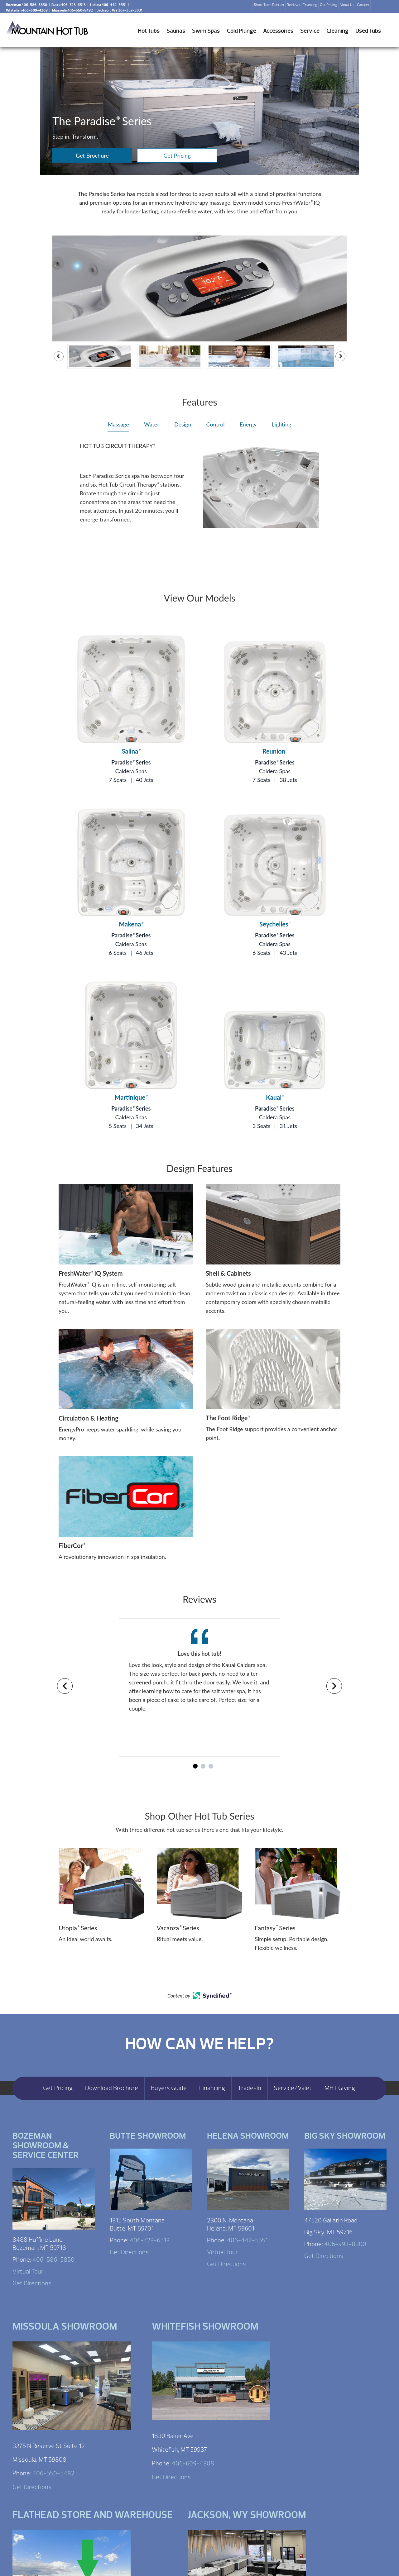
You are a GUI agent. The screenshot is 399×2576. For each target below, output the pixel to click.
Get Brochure (92, 155)
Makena (131, 924)
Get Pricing (328, 4)
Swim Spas (206, 31)
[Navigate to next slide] (334, 1686)
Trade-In (249, 2088)
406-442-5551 (247, 2240)
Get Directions (31, 2283)
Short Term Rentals (269, 4)
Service (310, 31)
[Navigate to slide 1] (195, 1766)
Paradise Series (131, 762)
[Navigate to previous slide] (65, 1686)
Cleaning (337, 31)
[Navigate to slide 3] (211, 1766)
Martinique (131, 1097)
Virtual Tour (27, 2271)
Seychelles (274, 924)
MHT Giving (339, 2088)
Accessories (278, 31)
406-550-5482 (53, 2473)
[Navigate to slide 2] (203, 1766)
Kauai (275, 1097)
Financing (310, 4)
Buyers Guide (169, 2088)
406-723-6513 (150, 2240)
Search (378, 6)
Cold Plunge (241, 31)
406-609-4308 (193, 2463)
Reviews (293, 4)
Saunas (175, 31)
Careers (363, 4)
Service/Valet (293, 2088)
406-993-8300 (345, 2244)
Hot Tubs (149, 31)
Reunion (274, 751)
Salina (131, 751)
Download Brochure (111, 2088)
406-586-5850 (53, 2260)
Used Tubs (368, 31)
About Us (346, 4)
